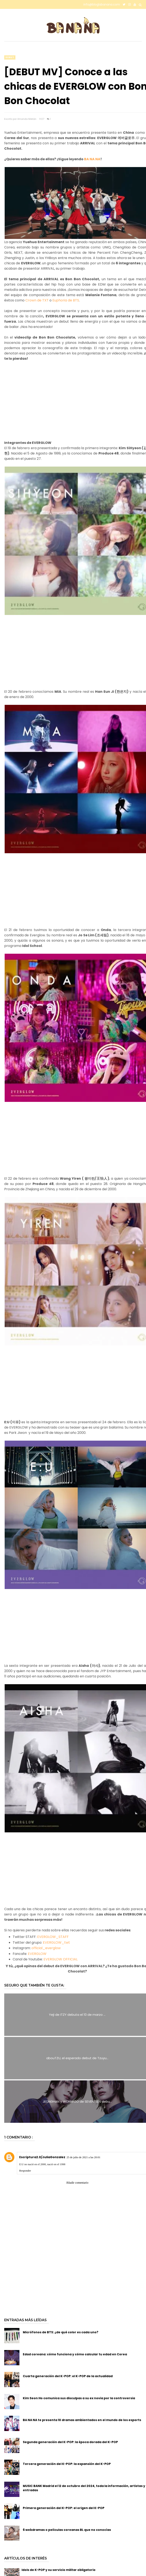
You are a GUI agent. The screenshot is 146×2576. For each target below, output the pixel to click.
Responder (25, 2170)
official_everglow (46, 1948)
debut (9, 57)
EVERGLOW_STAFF (53, 1936)
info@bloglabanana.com (101, 4)
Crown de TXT (37, 300)
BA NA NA (92, 159)
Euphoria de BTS (65, 300)
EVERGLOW (37, 1953)
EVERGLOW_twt (56, 1942)
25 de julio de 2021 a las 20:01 (83, 2157)
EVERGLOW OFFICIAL (61, 1959)
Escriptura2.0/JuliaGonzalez (42, 2157)
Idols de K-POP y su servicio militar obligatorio (59, 2570)
